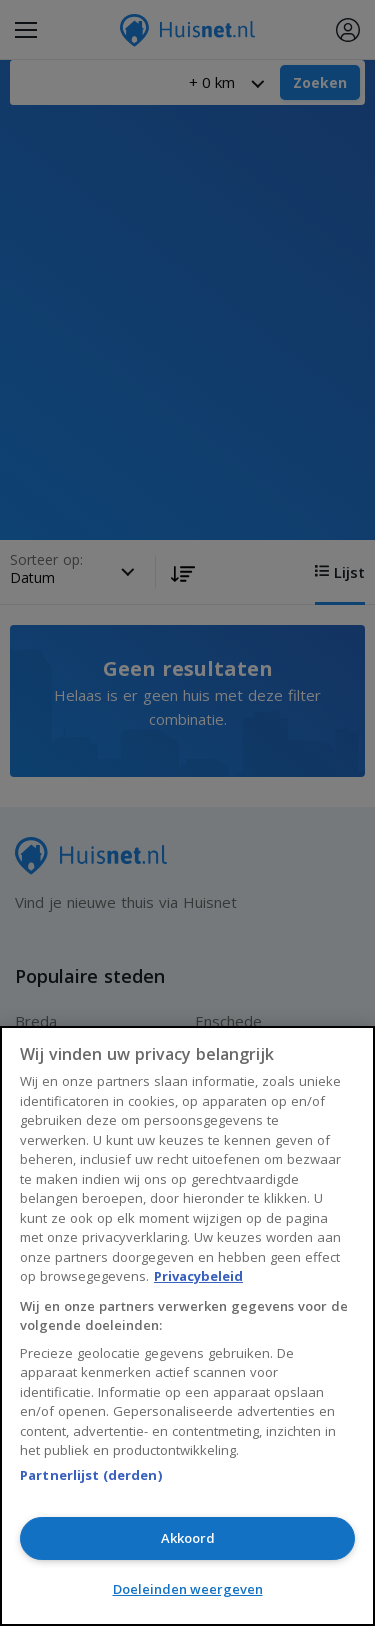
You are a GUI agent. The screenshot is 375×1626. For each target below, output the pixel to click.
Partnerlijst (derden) (91, 1475)
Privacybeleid (198, 1276)
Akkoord (188, 1538)
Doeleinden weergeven (188, 1589)
